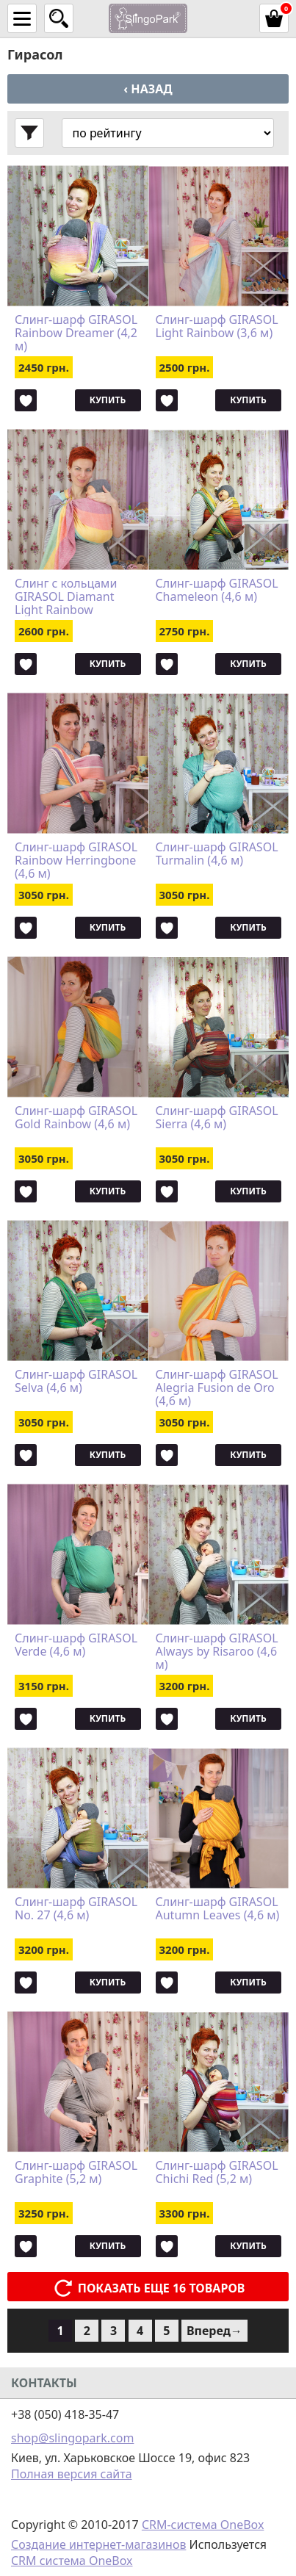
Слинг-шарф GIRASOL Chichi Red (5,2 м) (217, 2173)
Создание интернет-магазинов (98, 2544)
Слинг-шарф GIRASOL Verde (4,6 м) (76, 1645)
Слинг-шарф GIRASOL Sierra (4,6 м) (217, 1118)
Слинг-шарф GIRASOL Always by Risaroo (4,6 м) (217, 1651)
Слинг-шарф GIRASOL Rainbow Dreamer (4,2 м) (76, 333)
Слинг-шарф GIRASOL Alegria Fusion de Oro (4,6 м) (217, 1387)
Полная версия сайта (71, 2474)
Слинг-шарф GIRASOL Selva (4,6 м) (76, 1382)
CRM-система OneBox (203, 2525)
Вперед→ (214, 2331)
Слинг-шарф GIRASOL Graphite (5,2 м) (76, 2173)
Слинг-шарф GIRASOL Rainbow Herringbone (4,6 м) (76, 860)
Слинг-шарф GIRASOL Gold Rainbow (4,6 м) (76, 1118)
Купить (108, 400)
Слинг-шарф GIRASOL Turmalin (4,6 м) (217, 854)
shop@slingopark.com (72, 2438)
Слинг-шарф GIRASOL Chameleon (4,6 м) (217, 591)
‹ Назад (147, 89)
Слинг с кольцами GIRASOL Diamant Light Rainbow (66, 596)
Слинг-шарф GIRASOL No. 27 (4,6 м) (76, 1909)
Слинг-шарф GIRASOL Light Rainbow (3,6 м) (217, 327)
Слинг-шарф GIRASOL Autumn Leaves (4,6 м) (218, 1909)
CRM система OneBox (72, 2560)
